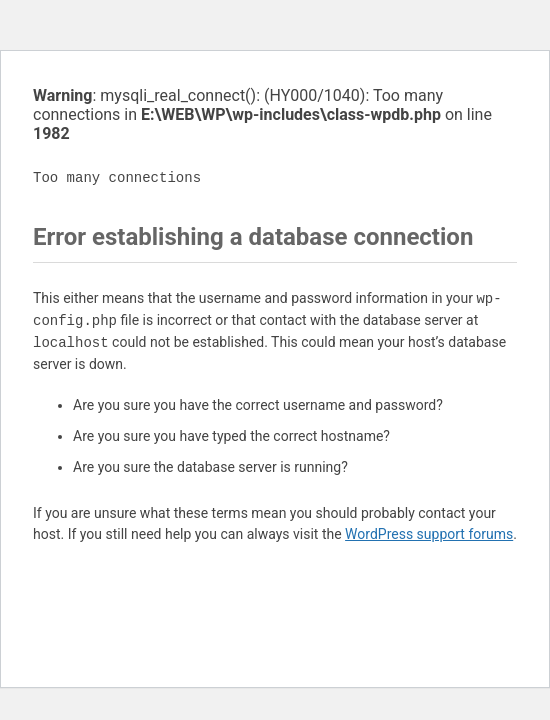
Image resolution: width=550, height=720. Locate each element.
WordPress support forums (429, 534)
